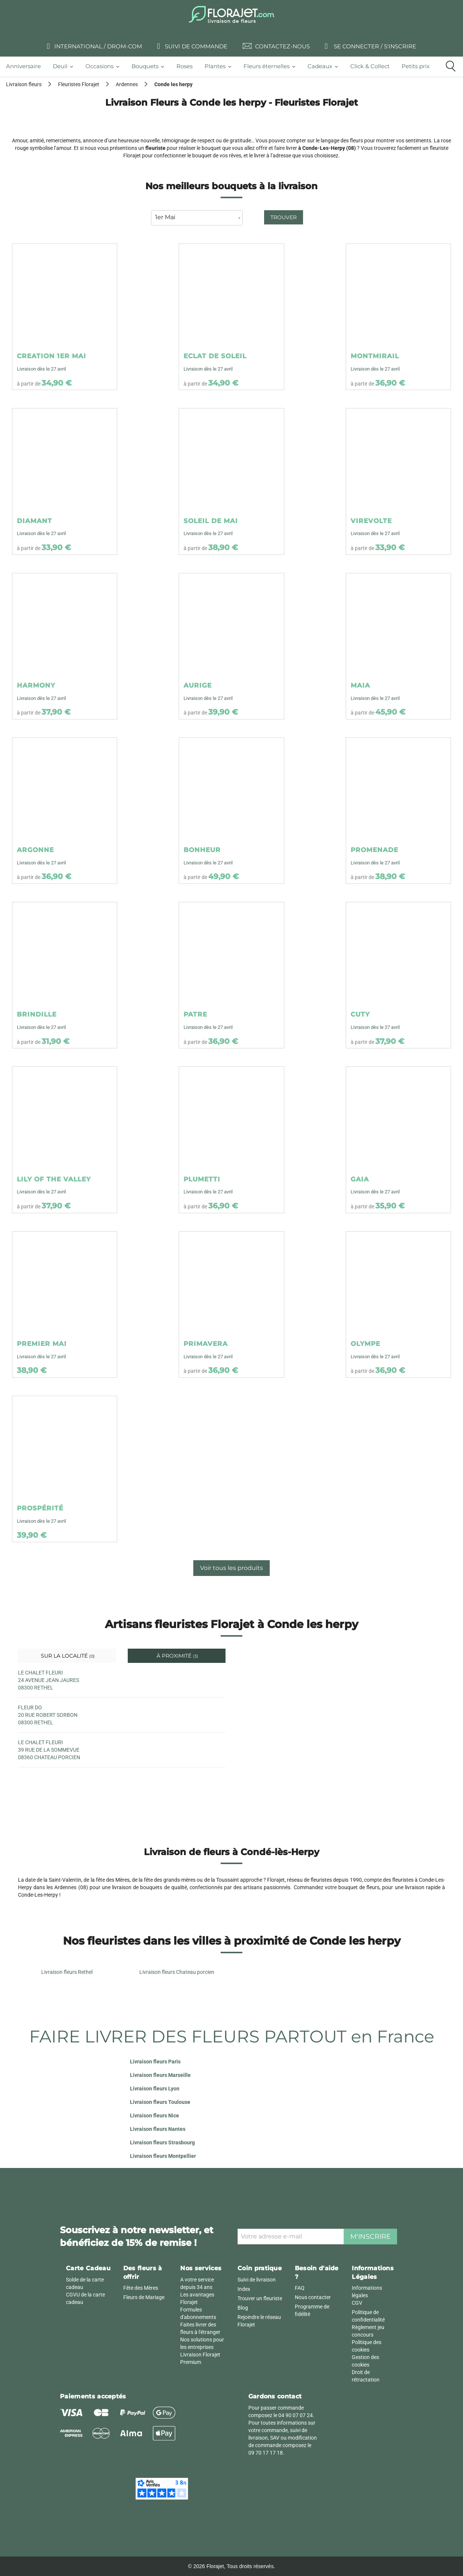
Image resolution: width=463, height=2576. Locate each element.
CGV (357, 2303)
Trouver (283, 217)
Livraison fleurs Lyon (154, 2089)
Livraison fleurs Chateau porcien (176, 1972)
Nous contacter (313, 2297)
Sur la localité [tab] (67, 1655)
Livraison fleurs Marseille (160, 2075)
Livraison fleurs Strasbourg (162, 2142)
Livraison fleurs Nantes (157, 2129)
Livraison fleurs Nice (154, 2116)
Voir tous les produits (231, 1567)
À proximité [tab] (176, 1655)
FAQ (300, 2288)
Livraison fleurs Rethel (67, 1972)
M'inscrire (370, 2236)
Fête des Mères (140, 2288)
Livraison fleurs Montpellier (163, 2156)
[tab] (26, 66)
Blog (242, 2308)
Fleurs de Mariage (143, 2297)
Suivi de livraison (256, 2280)
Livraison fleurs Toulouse (160, 2102)
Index (243, 2289)
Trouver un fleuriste (259, 2298)
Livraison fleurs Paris (155, 2062)
